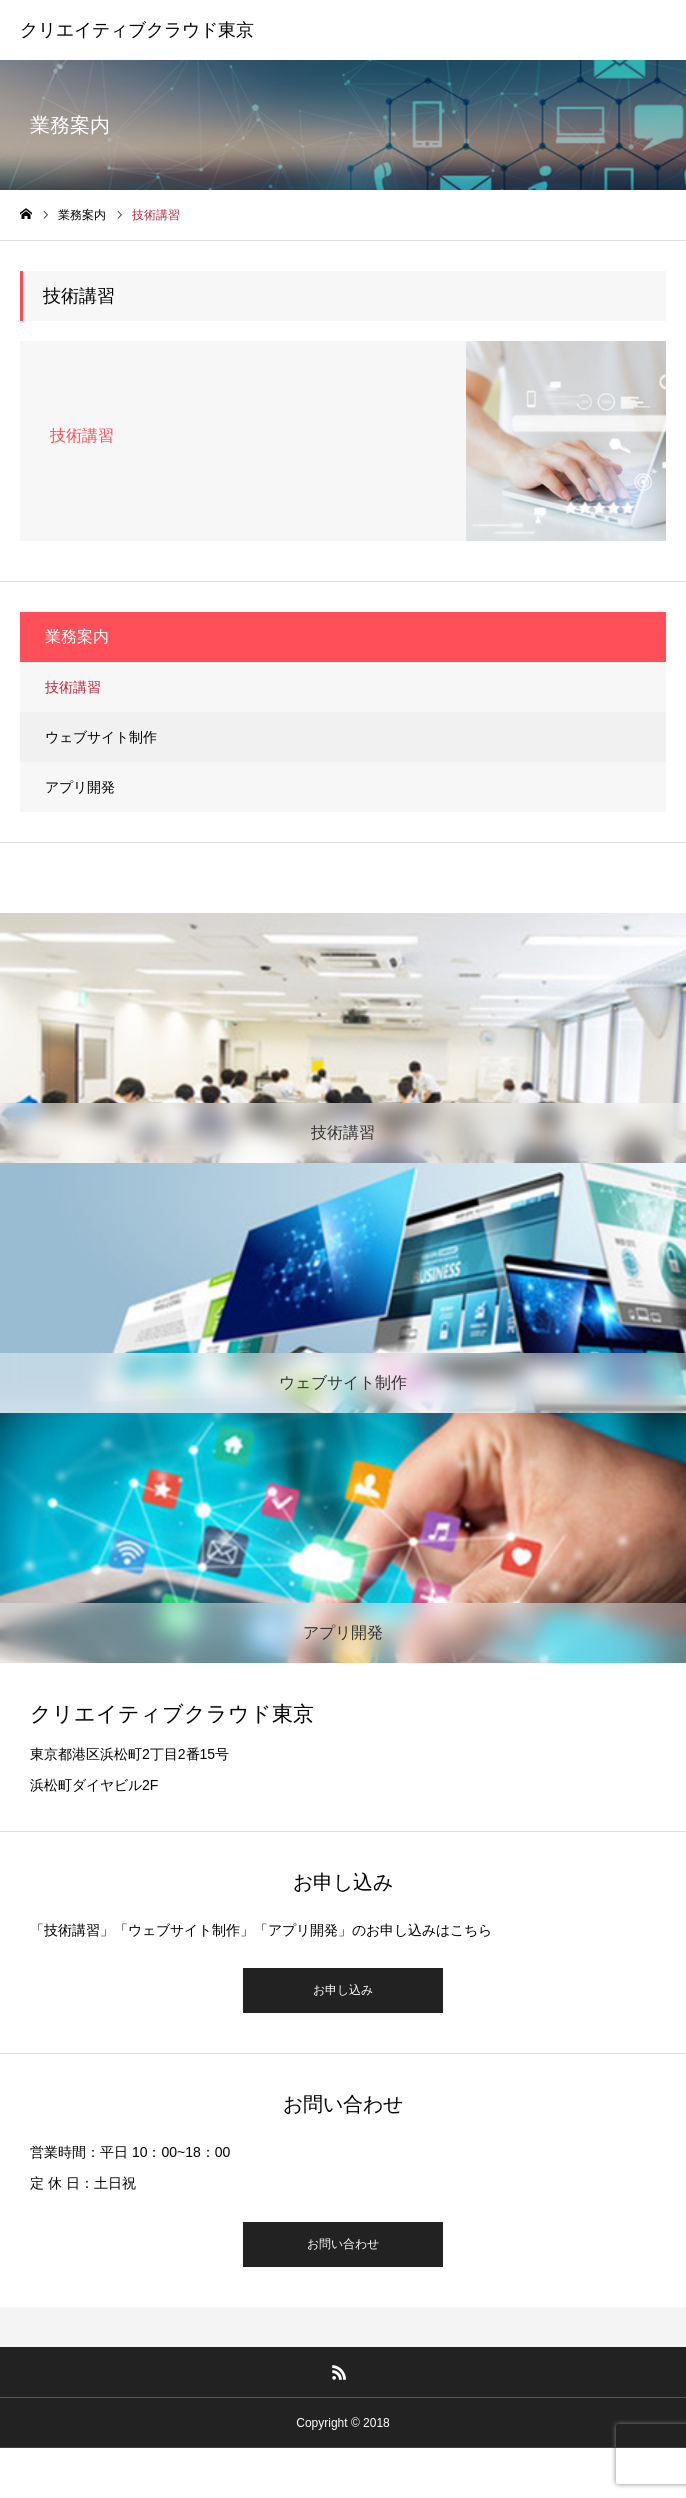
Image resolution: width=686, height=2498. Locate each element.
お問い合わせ (343, 2244)
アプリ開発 (80, 787)
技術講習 (73, 687)
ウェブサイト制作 (101, 737)
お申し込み (343, 1990)
